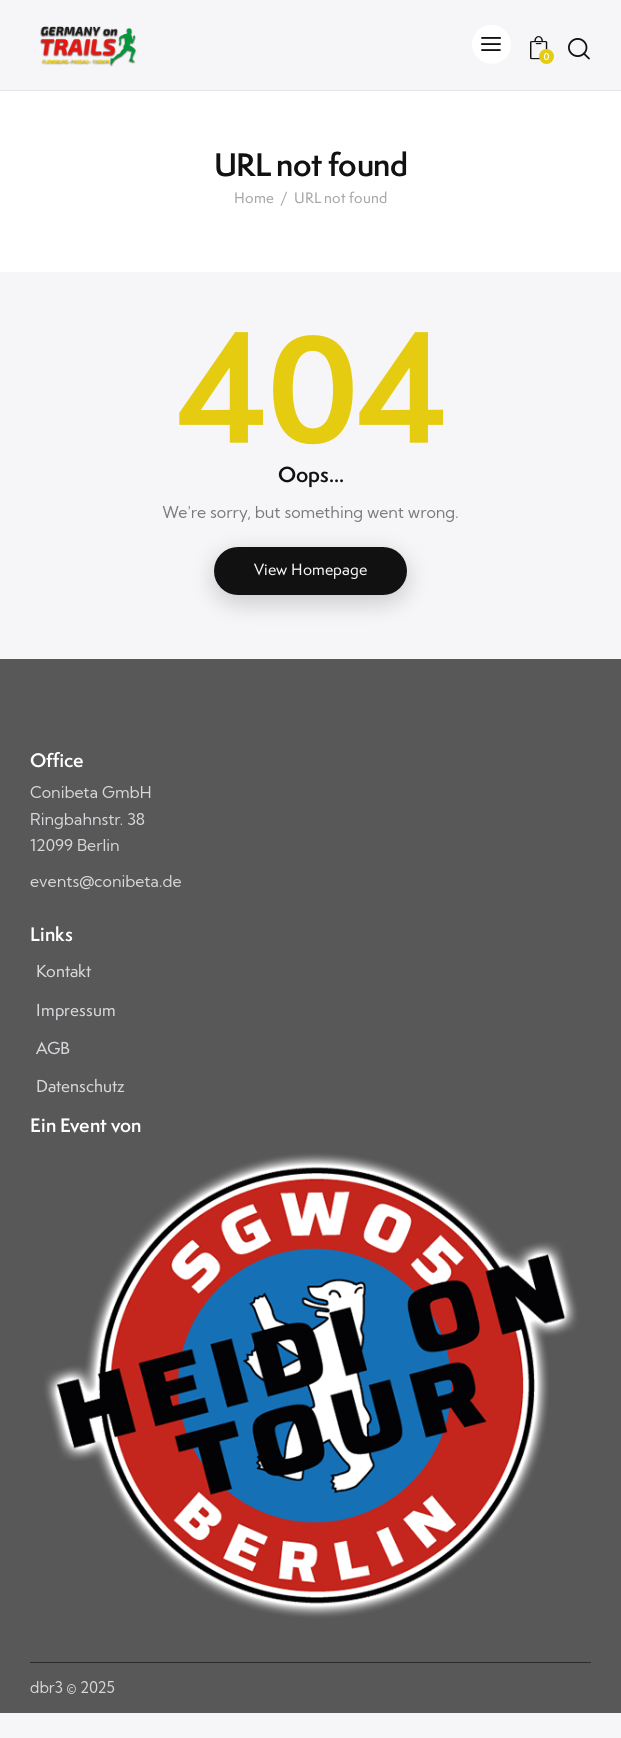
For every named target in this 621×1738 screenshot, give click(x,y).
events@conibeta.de (106, 881)
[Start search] (578, 48)
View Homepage (310, 569)
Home (254, 199)
